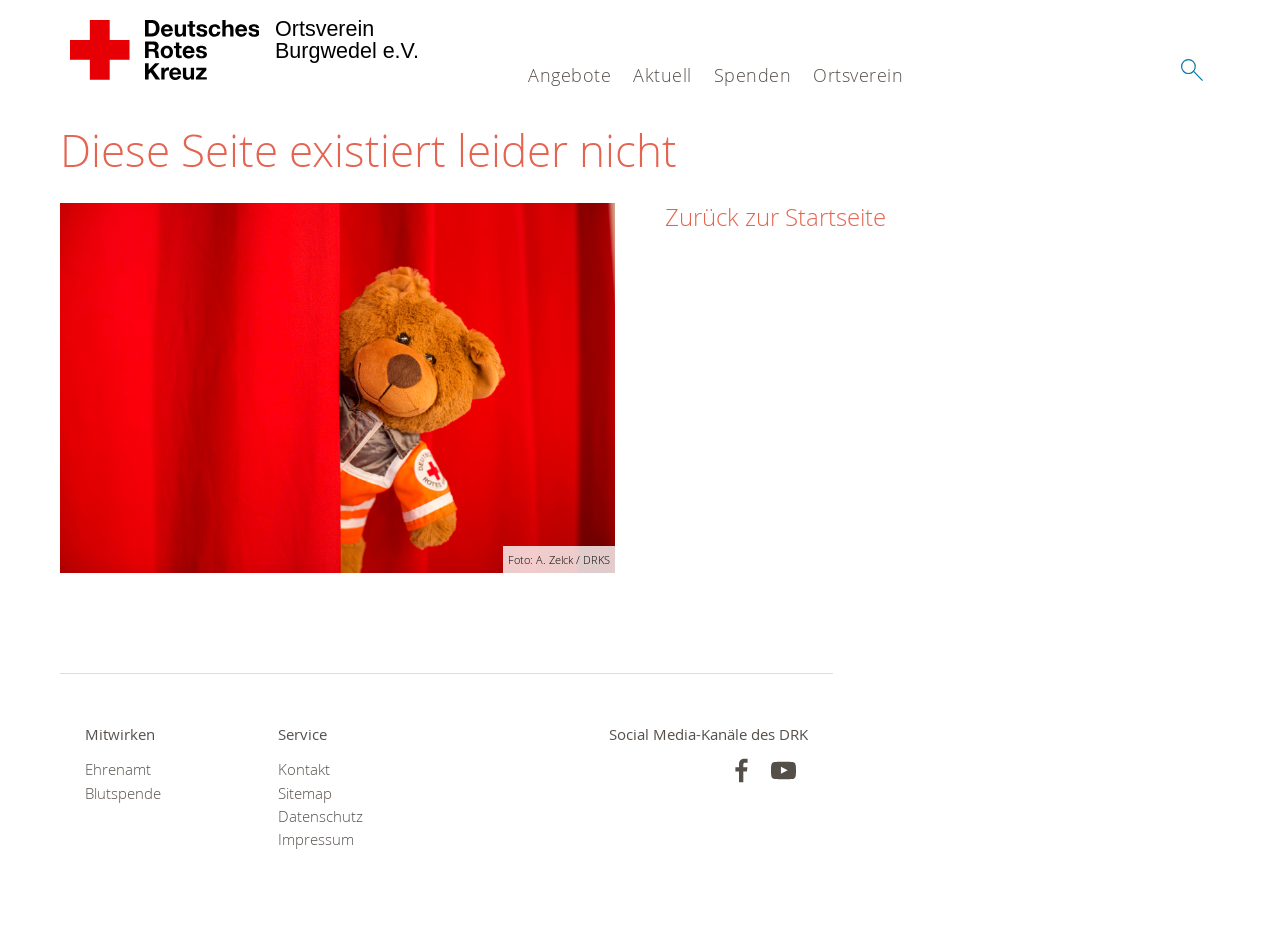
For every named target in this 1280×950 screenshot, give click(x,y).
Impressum (316, 839)
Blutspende (123, 793)
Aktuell (662, 75)
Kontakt (304, 769)
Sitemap (305, 793)
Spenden (753, 75)
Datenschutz (320, 816)
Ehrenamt (118, 769)
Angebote (569, 75)
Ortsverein (858, 75)
